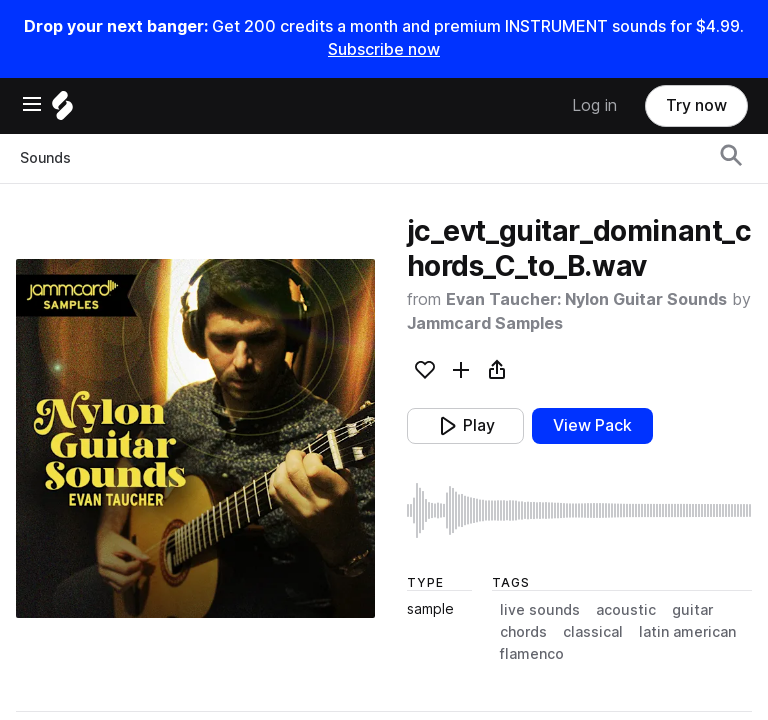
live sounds (540, 610)
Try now (696, 105)
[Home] (62, 110)
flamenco (532, 654)
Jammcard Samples (485, 323)
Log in (594, 105)
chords (523, 632)
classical (593, 632)
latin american (687, 632)
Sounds (45, 158)
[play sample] (579, 510)
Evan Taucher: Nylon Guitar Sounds (586, 299)
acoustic (626, 610)
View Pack (592, 425)
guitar (692, 610)
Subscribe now (384, 49)
